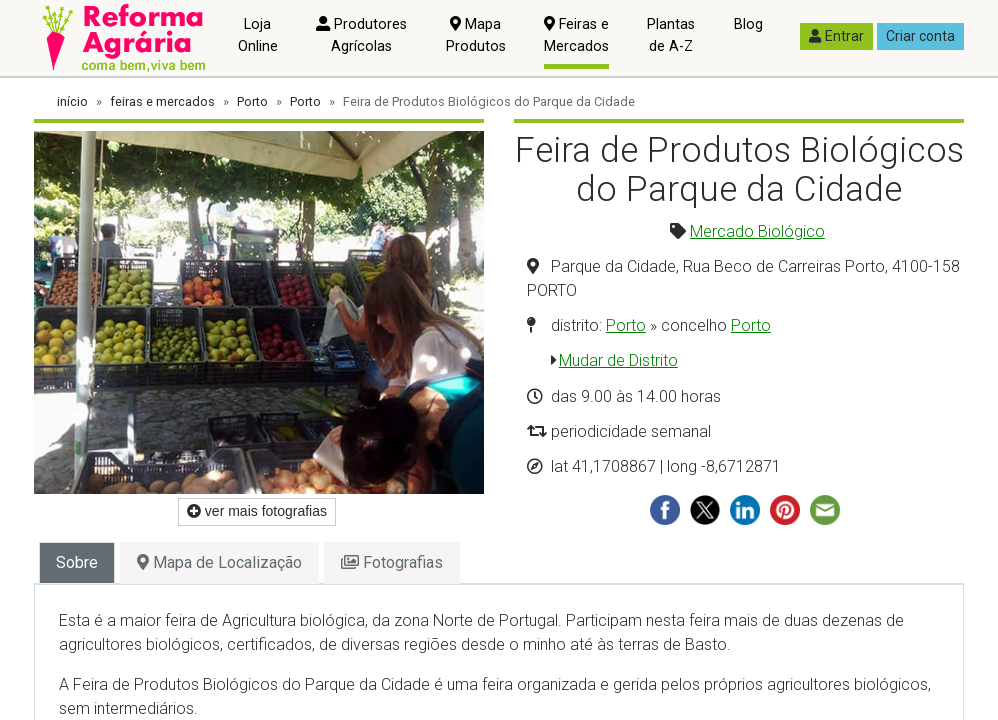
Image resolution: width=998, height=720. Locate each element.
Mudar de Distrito (618, 360)
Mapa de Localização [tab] (219, 562)
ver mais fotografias (257, 511)
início (72, 101)
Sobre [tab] (77, 562)
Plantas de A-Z (671, 35)
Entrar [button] (836, 36)
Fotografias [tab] (392, 562)
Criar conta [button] (920, 36)
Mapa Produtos (476, 35)
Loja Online (258, 35)
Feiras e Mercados (576, 35)
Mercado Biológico (757, 231)
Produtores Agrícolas (361, 35)
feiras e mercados (162, 101)
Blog (748, 24)
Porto (252, 101)
